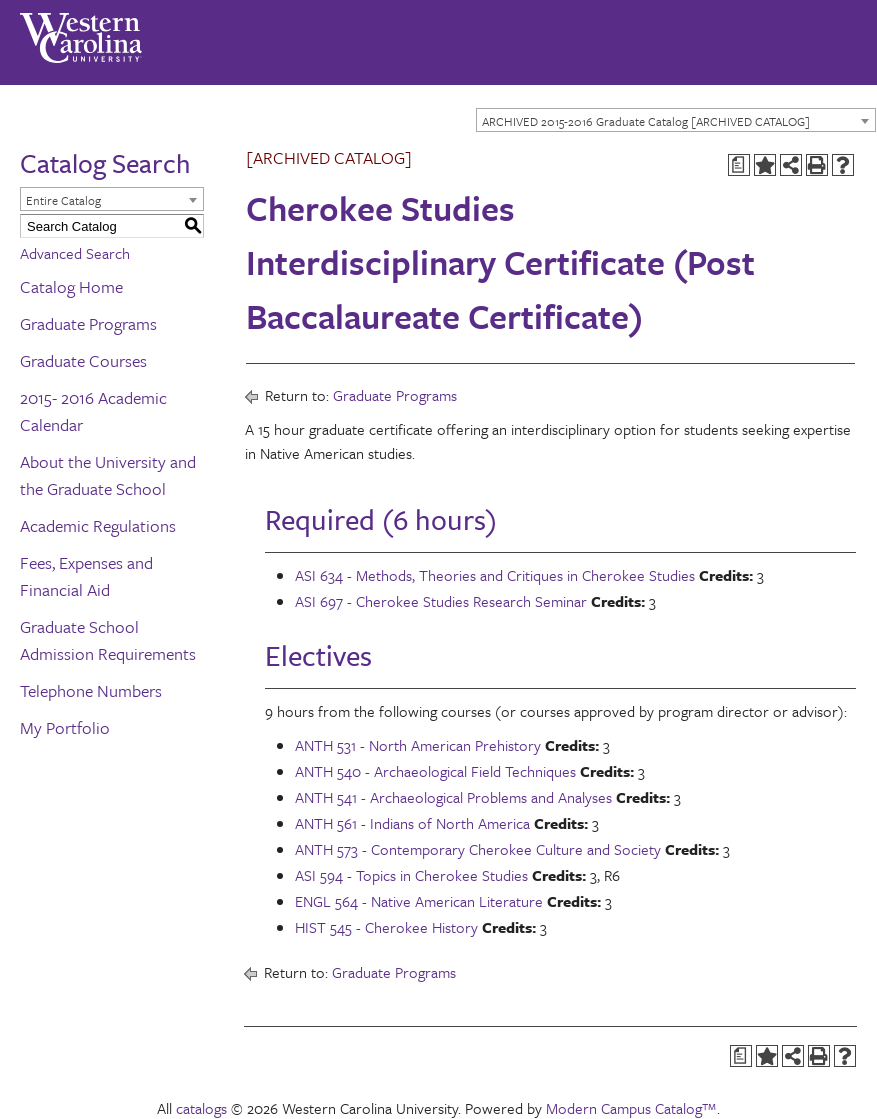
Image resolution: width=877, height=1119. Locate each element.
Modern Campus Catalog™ (631, 1108)
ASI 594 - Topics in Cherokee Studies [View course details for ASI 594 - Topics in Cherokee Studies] (411, 875)
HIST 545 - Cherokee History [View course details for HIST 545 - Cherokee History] (386, 927)
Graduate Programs (88, 323)
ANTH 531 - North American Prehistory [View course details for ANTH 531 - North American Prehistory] (418, 745)
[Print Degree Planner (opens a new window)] (739, 165)
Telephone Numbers (91, 690)
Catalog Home (71, 286)
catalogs (201, 1108)
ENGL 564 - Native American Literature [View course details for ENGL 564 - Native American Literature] (419, 901)
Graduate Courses (83, 360)
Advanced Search (75, 253)
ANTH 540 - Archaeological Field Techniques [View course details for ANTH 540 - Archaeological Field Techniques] (435, 771)
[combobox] (676, 120)
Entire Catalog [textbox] (63, 200)
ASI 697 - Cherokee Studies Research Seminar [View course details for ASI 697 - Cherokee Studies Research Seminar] (441, 601)
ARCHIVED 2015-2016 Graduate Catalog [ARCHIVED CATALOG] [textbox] (646, 121)
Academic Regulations (98, 525)
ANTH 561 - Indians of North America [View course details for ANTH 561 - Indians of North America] (412, 823)
